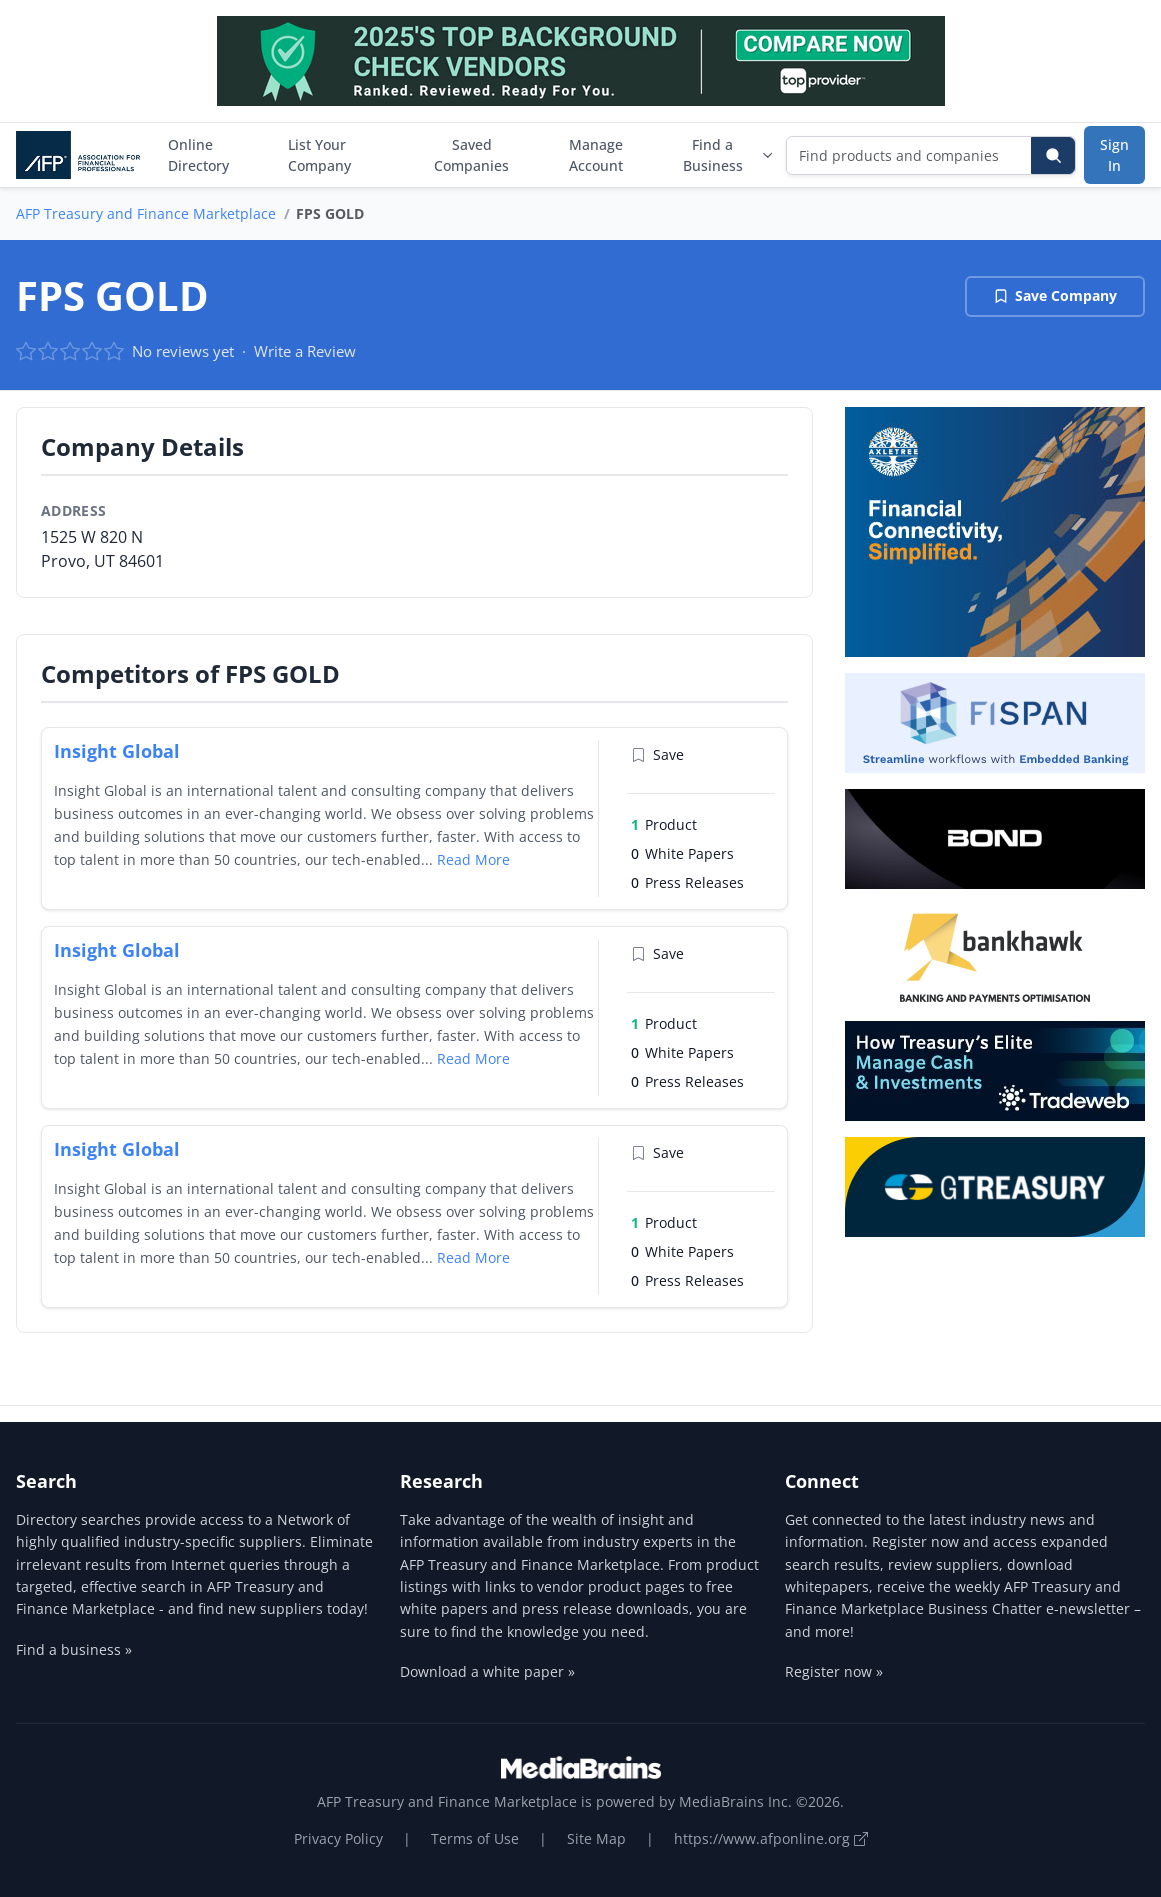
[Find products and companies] (909, 155)
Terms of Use (475, 1838)
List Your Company (319, 155)
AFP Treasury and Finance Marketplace (146, 213)
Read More (473, 859)
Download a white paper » (487, 1671)
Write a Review (305, 351)
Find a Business (728, 155)
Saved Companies (471, 155)
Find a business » (74, 1649)
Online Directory (198, 155)
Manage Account (596, 155)
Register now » (834, 1671)
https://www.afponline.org (771, 1838)
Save (657, 754)
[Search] (1053, 155)
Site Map (596, 1838)
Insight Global (117, 751)
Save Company (1055, 295)
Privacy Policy (338, 1838)
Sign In (1114, 155)
